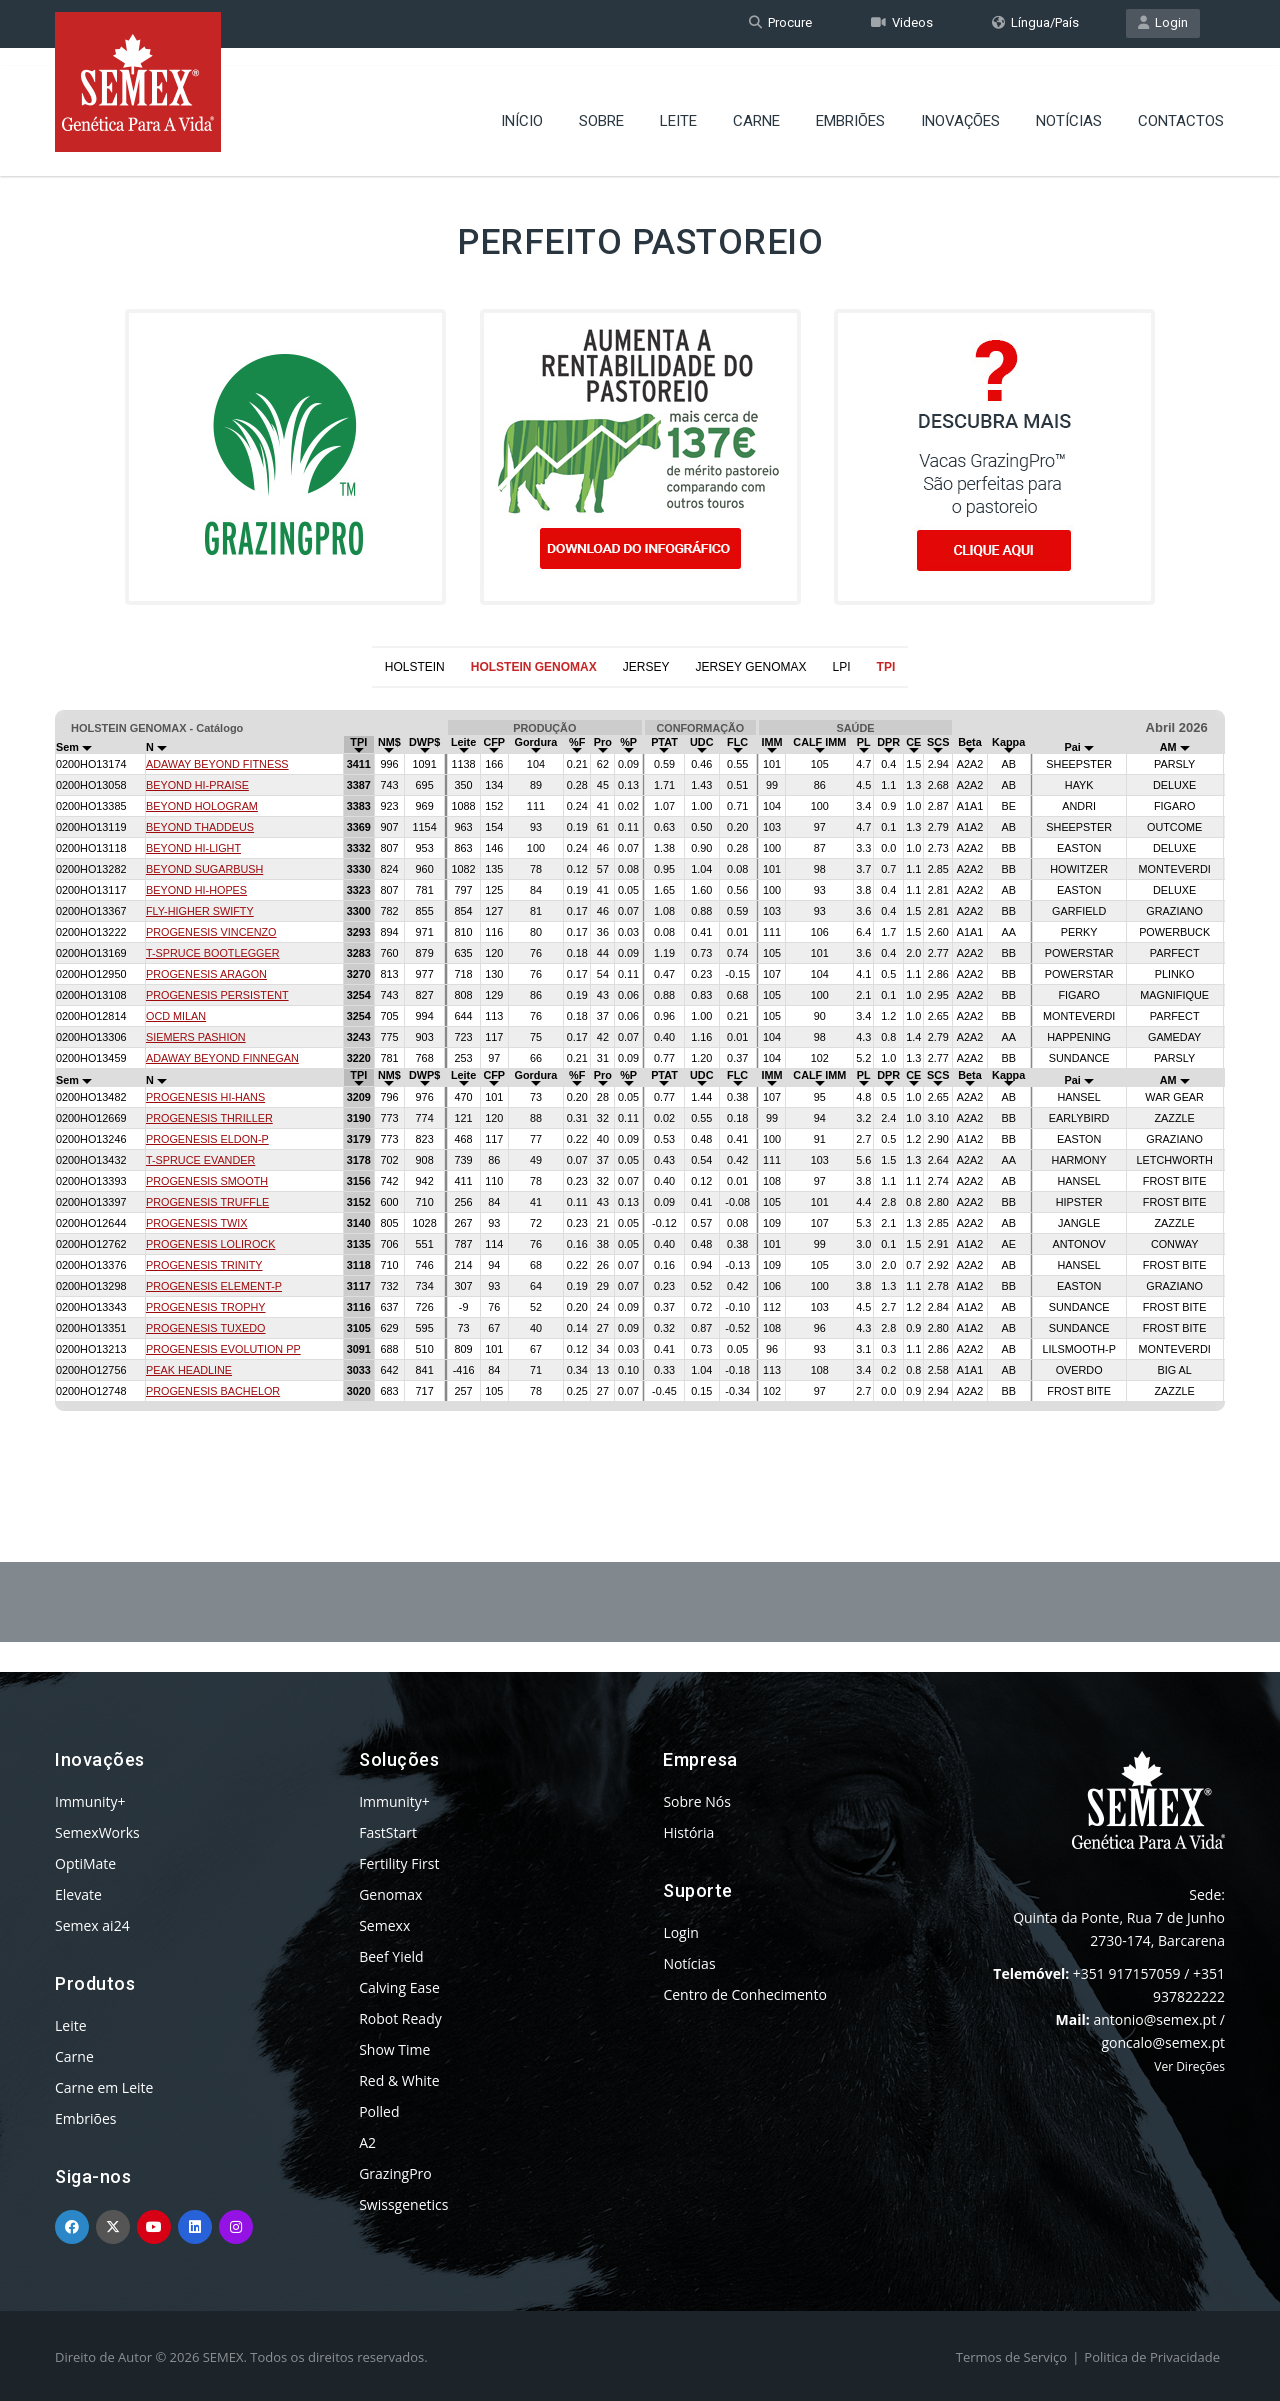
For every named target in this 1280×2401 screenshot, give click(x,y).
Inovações (960, 105)
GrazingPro (395, 2173)
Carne (756, 105)
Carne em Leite (104, 2087)
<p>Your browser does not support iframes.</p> (640, 1076)
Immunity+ (90, 1801)
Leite (678, 105)
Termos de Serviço (1011, 2357)
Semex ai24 (92, 1925)
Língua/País (1035, 23)
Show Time (394, 2049)
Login (1163, 23)
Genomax (390, 1894)
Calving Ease (399, 1987)
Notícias (1069, 105)
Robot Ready (400, 2018)
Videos (902, 23)
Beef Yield (391, 1956)
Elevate (78, 1894)
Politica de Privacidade (1152, 2357)
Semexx (384, 1925)
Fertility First (399, 1863)
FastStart (388, 1832)
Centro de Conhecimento (744, 1994)
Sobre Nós (697, 1801)
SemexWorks (97, 1832)
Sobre (601, 105)
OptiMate (85, 1863)
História (688, 1832)
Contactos (1181, 105)
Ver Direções (1189, 2066)
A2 (367, 2142)
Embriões (850, 105)
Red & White (399, 2080)
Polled (379, 2111)
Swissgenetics (403, 2204)
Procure (780, 23)
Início (522, 105)
